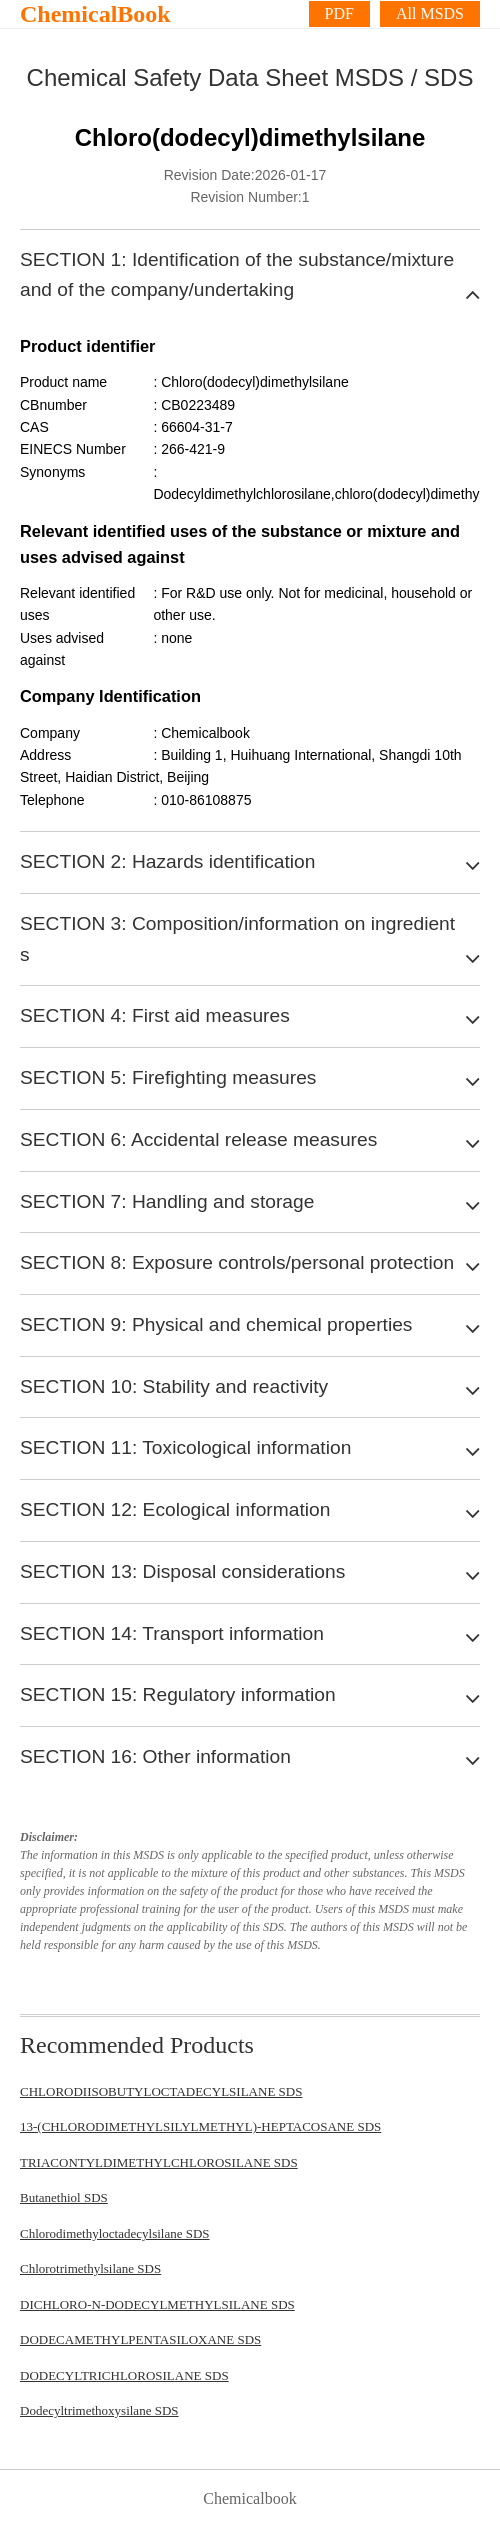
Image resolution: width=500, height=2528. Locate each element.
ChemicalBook (95, 14)
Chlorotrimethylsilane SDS (90, 2268)
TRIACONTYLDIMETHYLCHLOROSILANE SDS (159, 2162)
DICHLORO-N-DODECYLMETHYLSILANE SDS (157, 2304)
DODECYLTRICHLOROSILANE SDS (124, 2375)
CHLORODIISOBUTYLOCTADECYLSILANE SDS (161, 2091)
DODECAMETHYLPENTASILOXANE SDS (140, 2339)
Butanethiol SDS (64, 2197)
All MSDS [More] (430, 13)
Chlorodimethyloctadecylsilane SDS (115, 2233)
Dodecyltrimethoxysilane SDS (99, 2410)
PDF (339, 13)
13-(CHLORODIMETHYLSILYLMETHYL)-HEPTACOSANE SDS (200, 2126)
